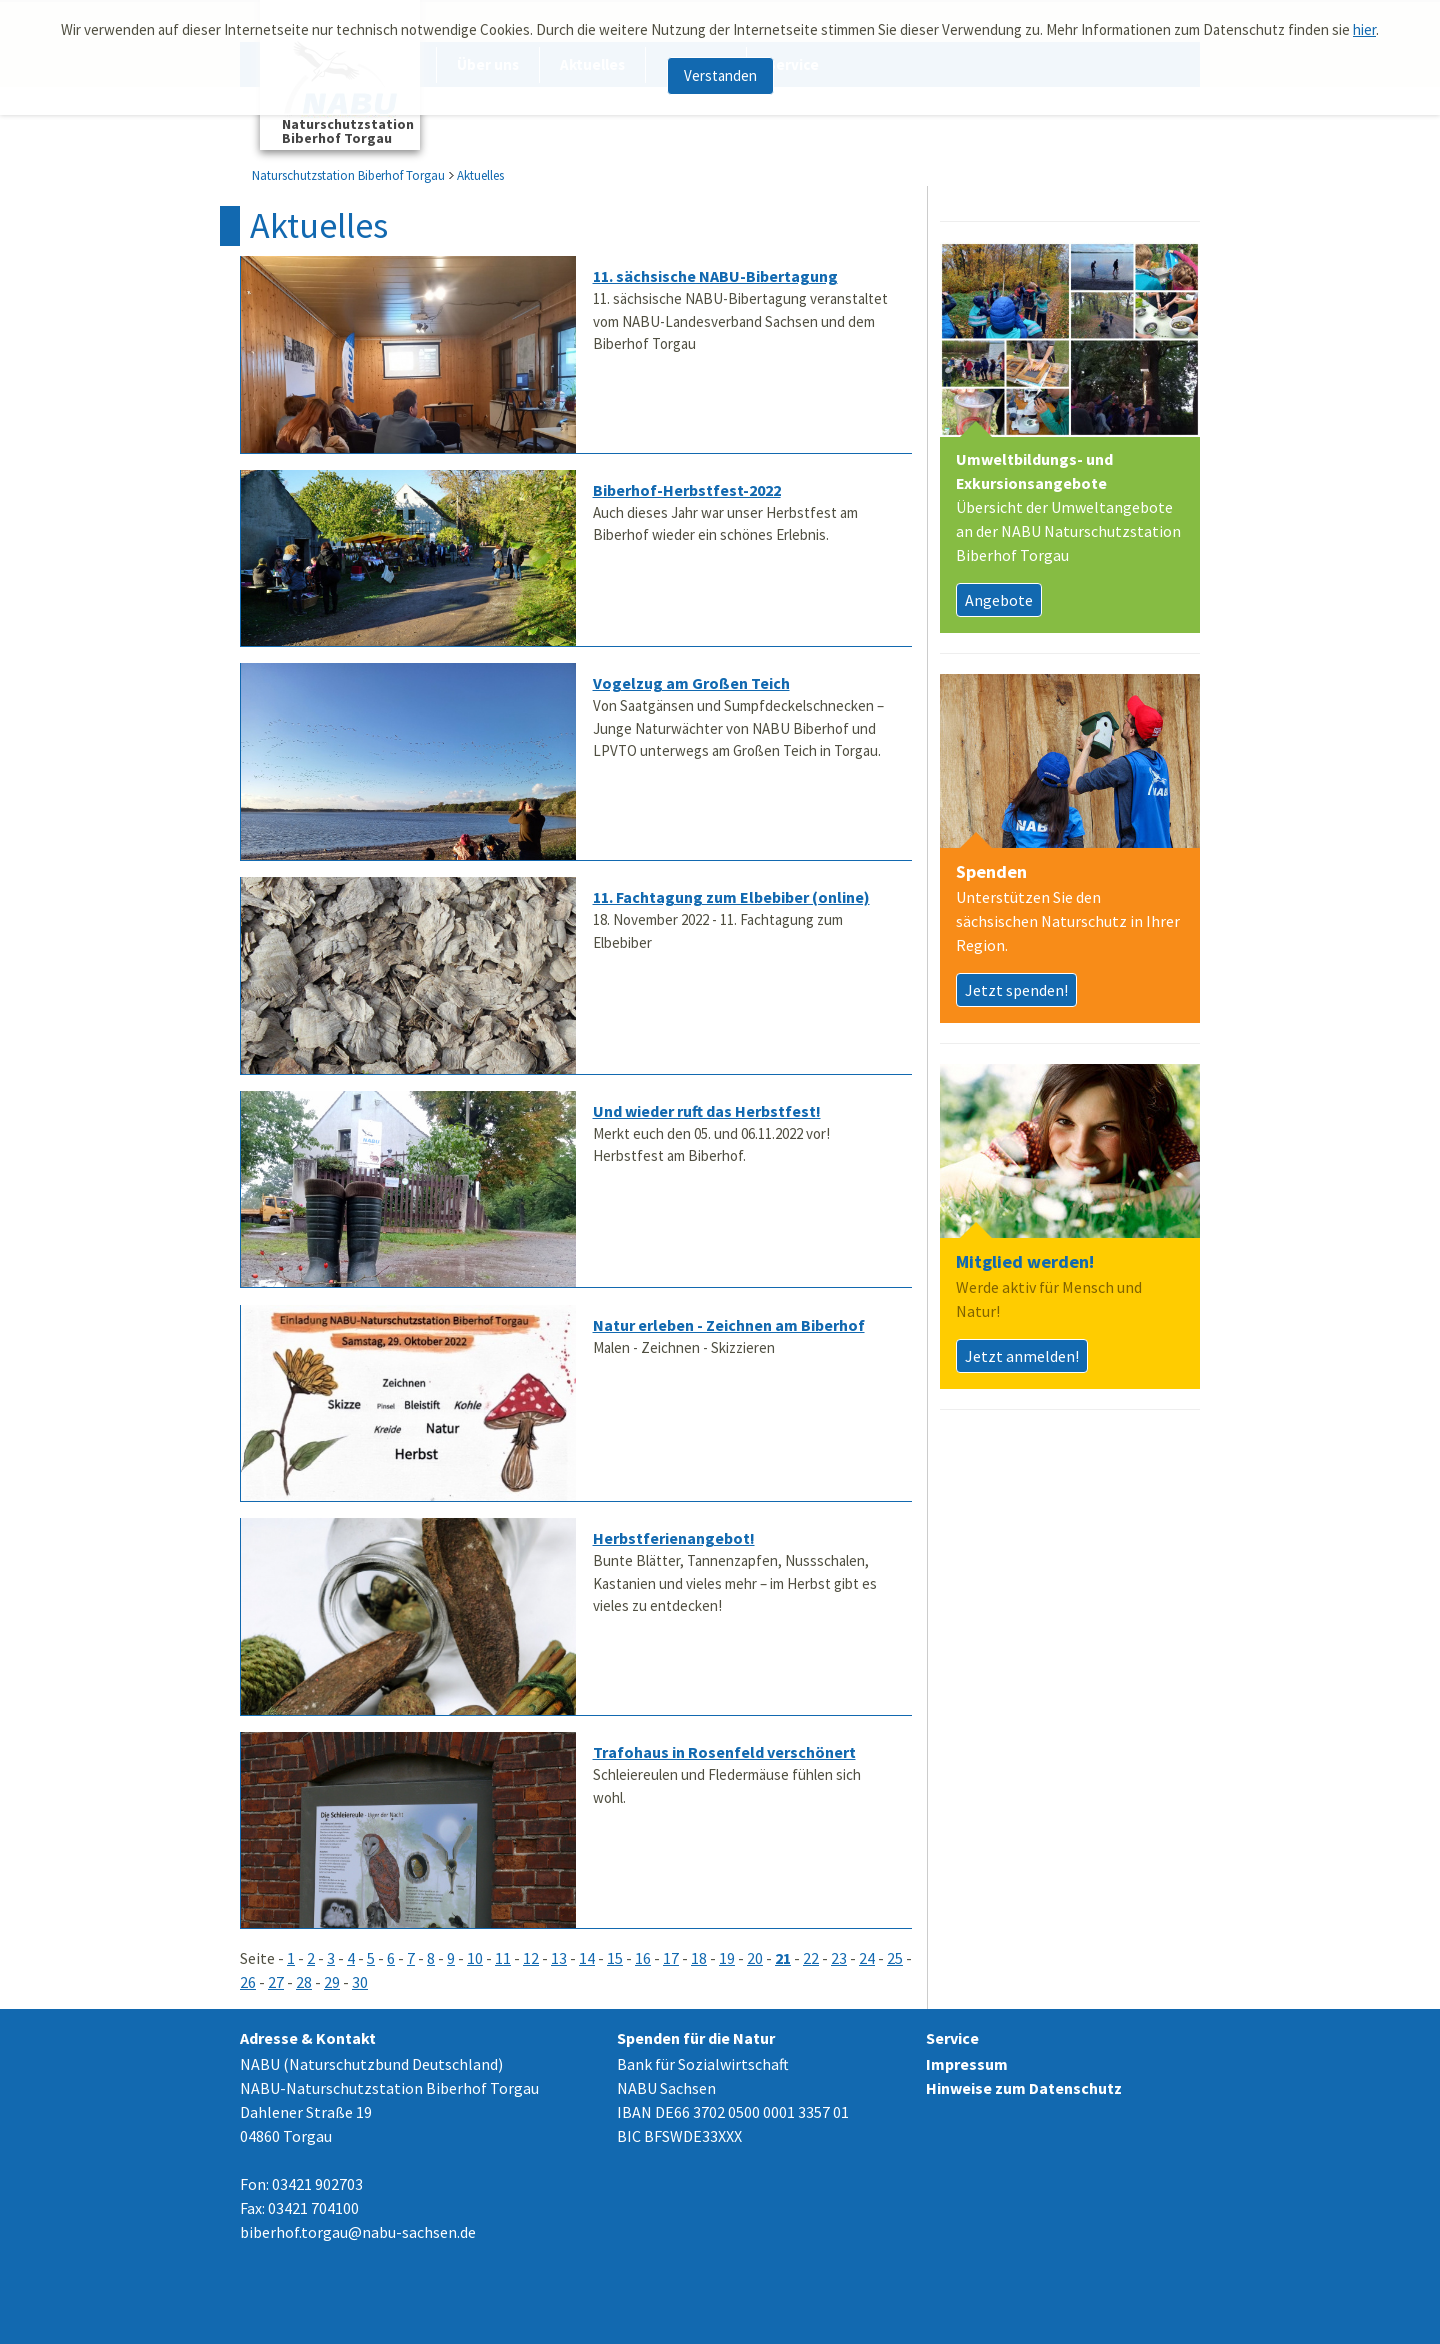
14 (587, 1958)
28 (304, 1982)
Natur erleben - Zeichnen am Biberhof (729, 1325)
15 (615, 1958)
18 (699, 1958)
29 (332, 1982)
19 (727, 1958)
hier (1364, 22)
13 (559, 1958)
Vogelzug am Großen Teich (691, 683)
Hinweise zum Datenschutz (1024, 2088)
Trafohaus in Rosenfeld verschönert (724, 1752)
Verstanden (720, 67)
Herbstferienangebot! (674, 1538)
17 (671, 1958)
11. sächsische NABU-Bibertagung (715, 276)
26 (248, 1982)
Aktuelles (480, 175)
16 (643, 1958)
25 (895, 1958)
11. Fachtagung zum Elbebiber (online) (731, 897)
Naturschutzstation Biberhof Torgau (348, 175)
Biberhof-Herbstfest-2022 (687, 490)
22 (811, 1958)
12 (531, 1958)
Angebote (999, 600)
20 (755, 1958)
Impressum (967, 2064)
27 (276, 1982)
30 (360, 1982)
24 (867, 1958)
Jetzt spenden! (1016, 990)
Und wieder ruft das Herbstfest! (707, 1111)
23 (839, 1958)
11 (503, 1958)
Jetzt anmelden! (1022, 1356)
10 (475, 1958)
